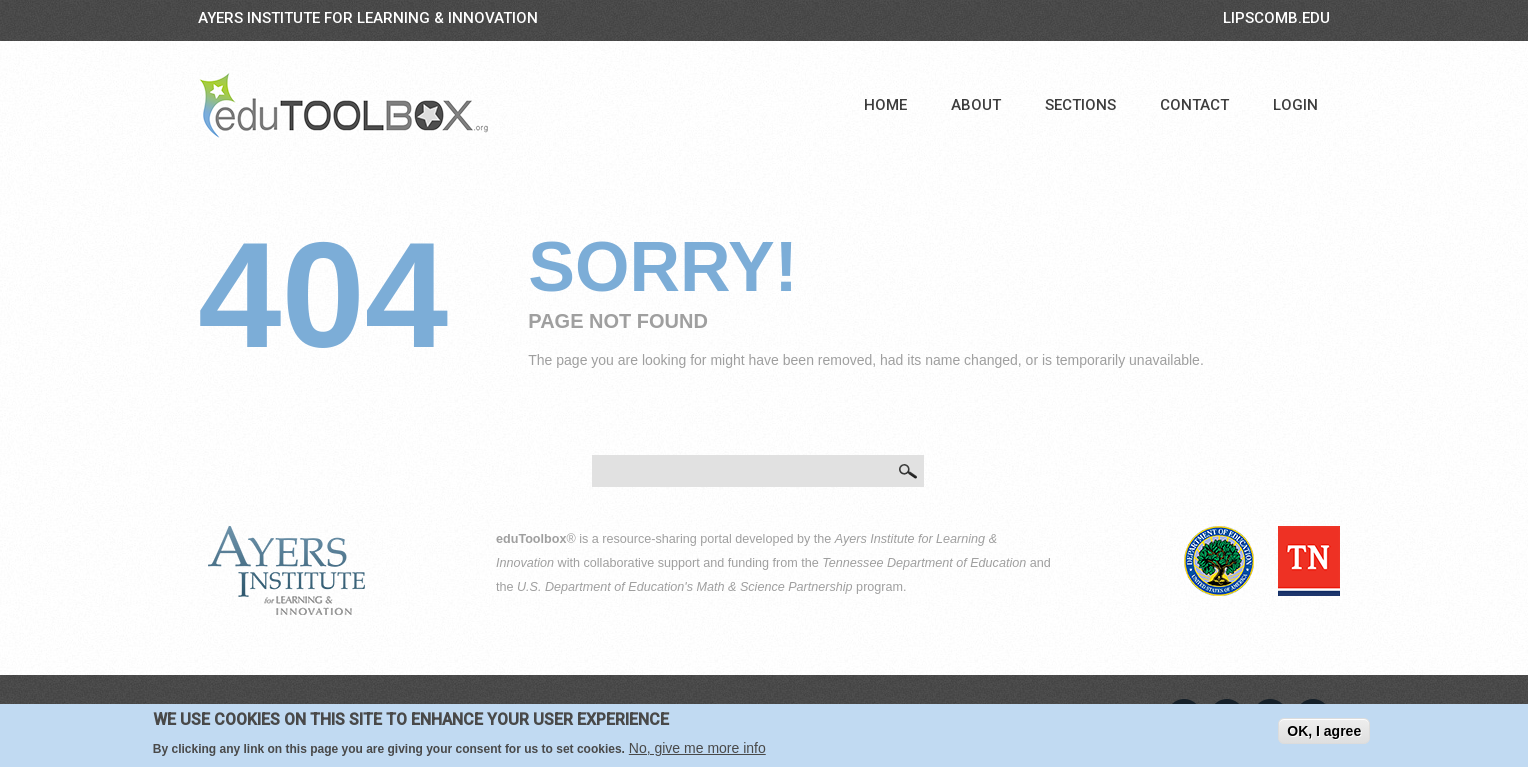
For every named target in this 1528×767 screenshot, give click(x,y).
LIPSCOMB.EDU (1276, 18)
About (976, 105)
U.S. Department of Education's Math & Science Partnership (685, 587)
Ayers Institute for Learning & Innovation (368, 18)
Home (885, 105)
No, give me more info (697, 749)
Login (1295, 105)
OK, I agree (1324, 732)
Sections (1080, 105)
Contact (1194, 105)
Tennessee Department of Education (924, 563)
